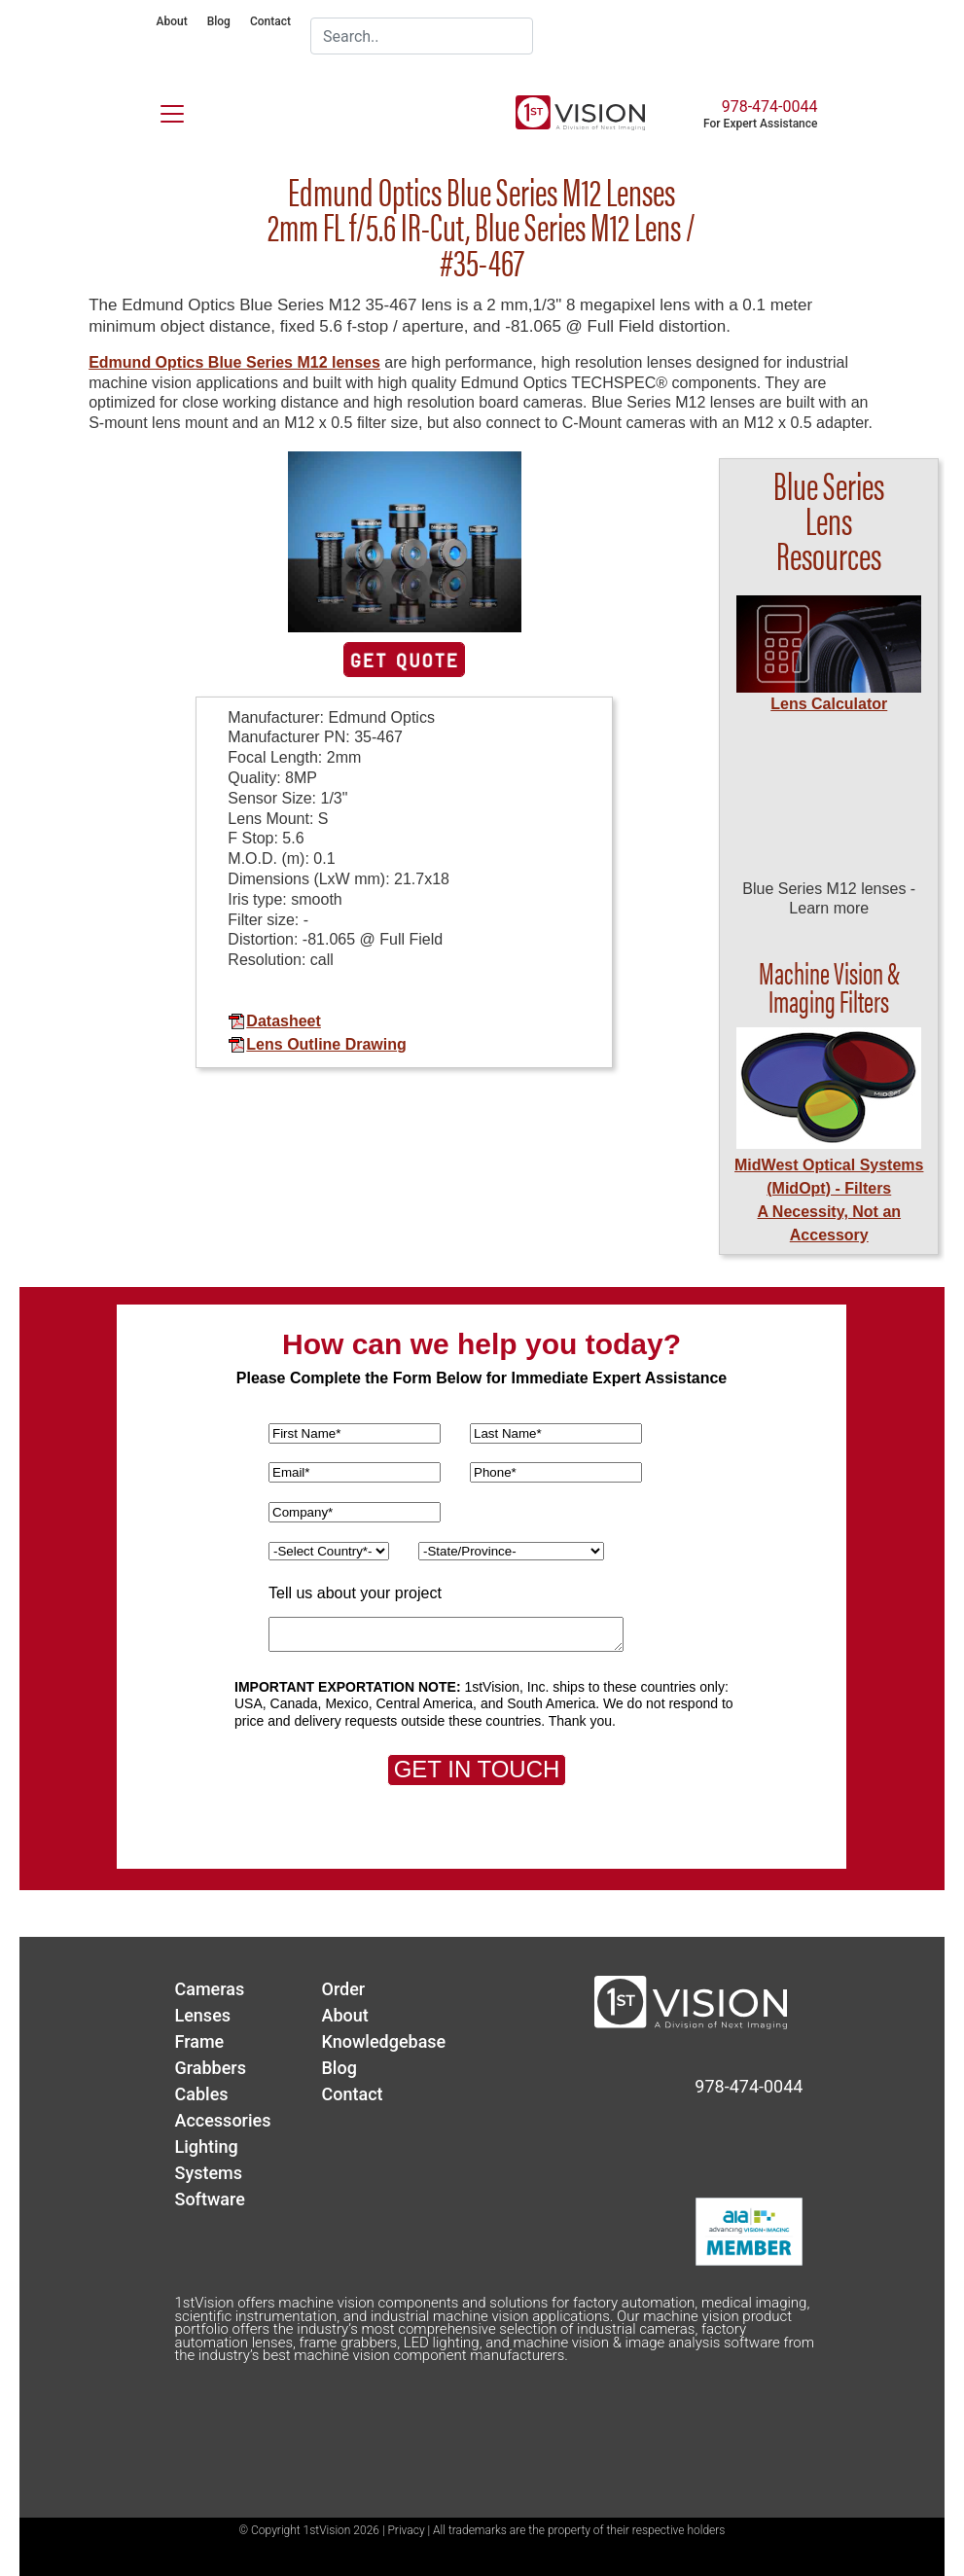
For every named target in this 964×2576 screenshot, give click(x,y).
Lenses (202, 2015)
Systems (208, 2173)
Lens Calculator (828, 704)
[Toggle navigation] (160, 110)
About (171, 21)
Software (209, 2199)
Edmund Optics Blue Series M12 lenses (234, 362)
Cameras (209, 1989)
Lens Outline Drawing (317, 1044)
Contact (270, 21)
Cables (201, 2094)
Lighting (205, 2146)
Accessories (222, 2120)
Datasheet (274, 1021)
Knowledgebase (383, 2041)
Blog (219, 21)
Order (343, 1989)
